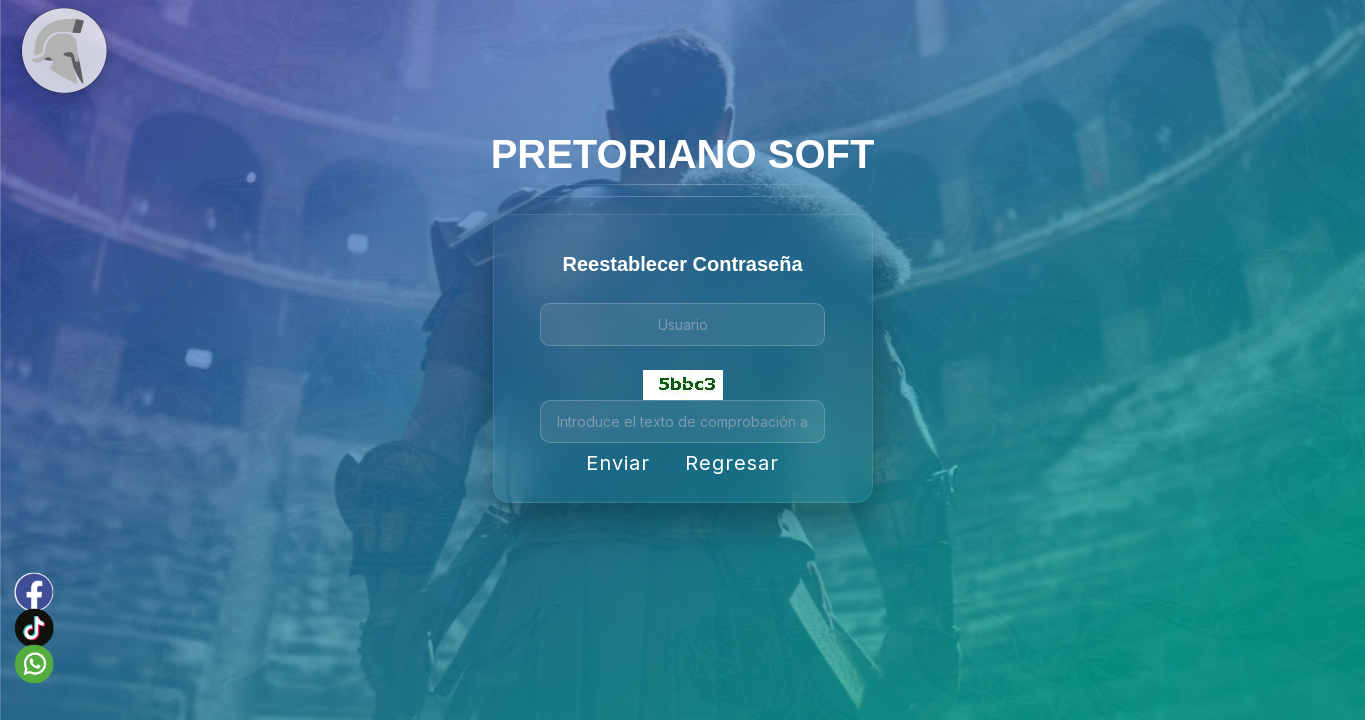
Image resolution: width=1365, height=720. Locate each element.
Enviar (618, 463)
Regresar (732, 463)
